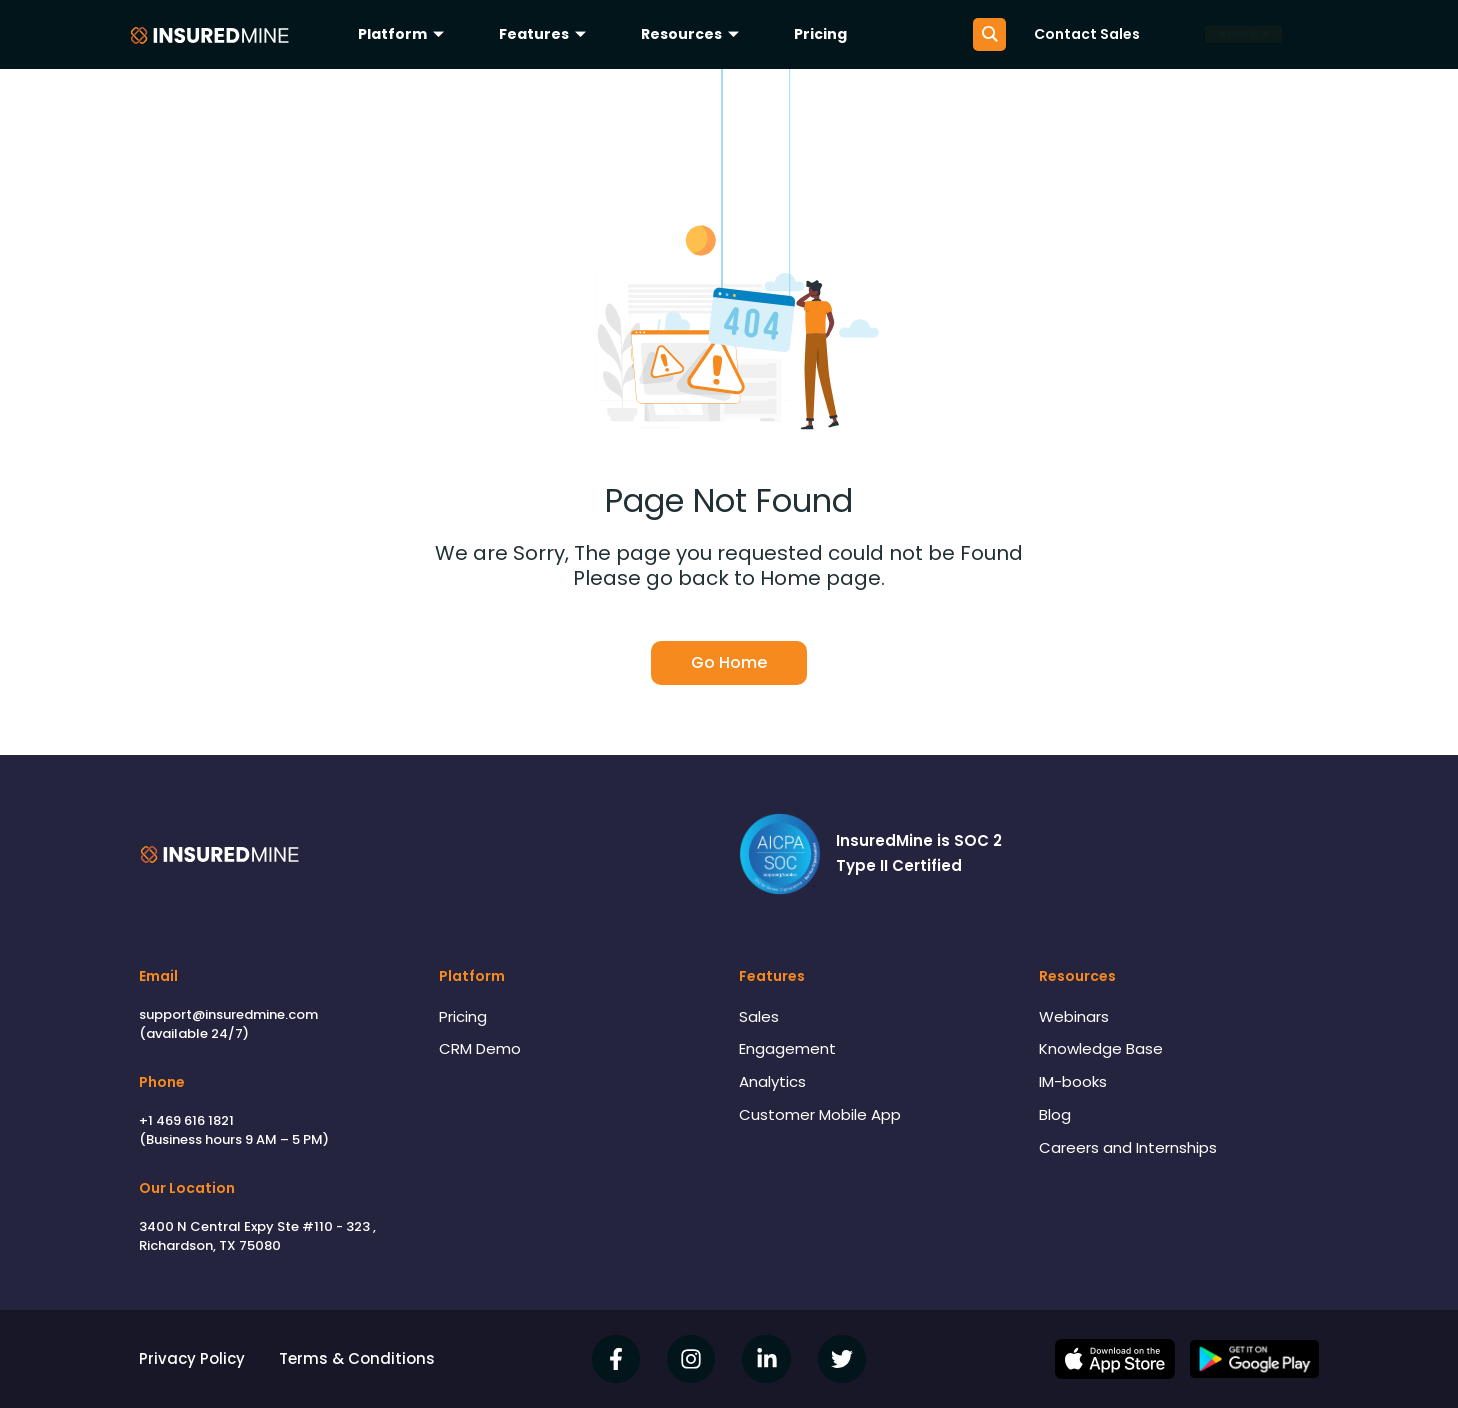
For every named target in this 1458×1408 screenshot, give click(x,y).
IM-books (1073, 1081)
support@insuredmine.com (228, 1014)
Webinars (1074, 1016)
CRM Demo (480, 1048)
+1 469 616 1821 (186, 1120)
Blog (1055, 1114)
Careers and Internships (1128, 1147)
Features (545, 34)
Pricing (820, 34)
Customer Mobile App (820, 1114)
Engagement (787, 1048)
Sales (759, 1016)
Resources (692, 34)
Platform (403, 34)
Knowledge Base (1101, 1048)
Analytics (772, 1081)
